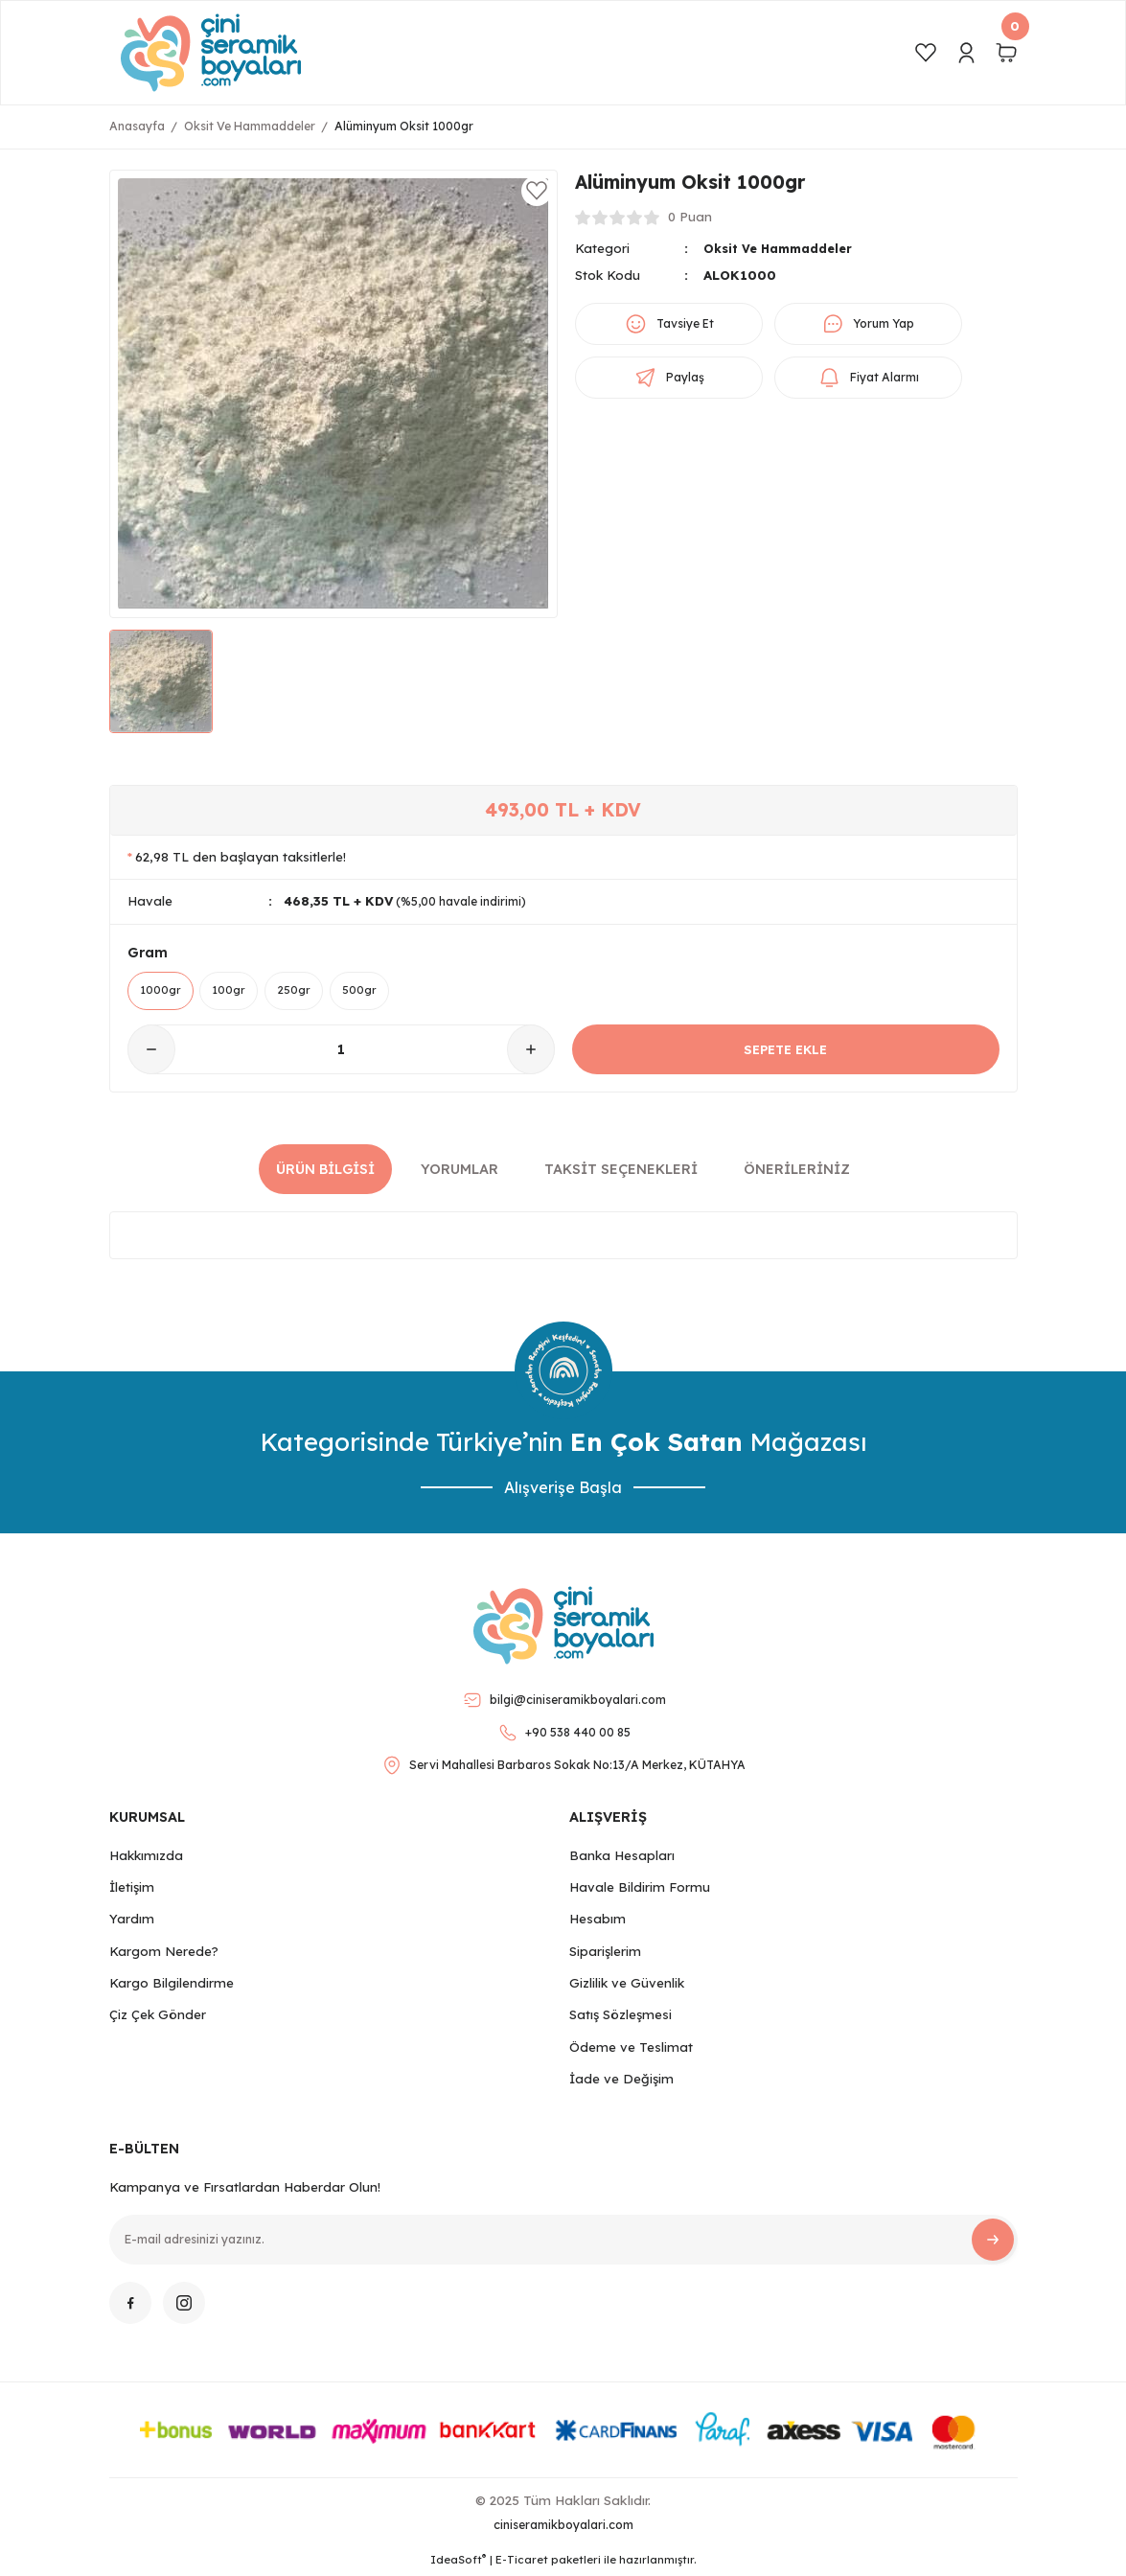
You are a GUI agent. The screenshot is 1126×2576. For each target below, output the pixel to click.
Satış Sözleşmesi (620, 2017)
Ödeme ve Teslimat (631, 2050)
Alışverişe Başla (563, 1491)
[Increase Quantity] (531, 1053)
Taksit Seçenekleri (621, 1172)
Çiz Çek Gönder (157, 2017)
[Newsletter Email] (563, 2242)
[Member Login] (965, 52)
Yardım (131, 1922)
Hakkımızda (146, 1858)
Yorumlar (459, 1172)
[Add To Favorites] (536, 190)
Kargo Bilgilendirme (171, 1985)
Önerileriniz (797, 1172)
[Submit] (993, 2242)
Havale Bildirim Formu (639, 1890)
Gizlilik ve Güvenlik (626, 1985)
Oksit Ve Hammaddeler (782, 248)
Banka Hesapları (622, 1858)
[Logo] (211, 52)
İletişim (131, 1890)
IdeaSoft (458, 2562)
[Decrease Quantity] (151, 1053)
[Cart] (1006, 52)
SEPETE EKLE (785, 1052)
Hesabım (597, 1922)
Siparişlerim (605, 1954)
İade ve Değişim (621, 2081)
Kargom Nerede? (163, 1954)
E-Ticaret (521, 2562)
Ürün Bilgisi (325, 1172)
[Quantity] (341, 1053)
